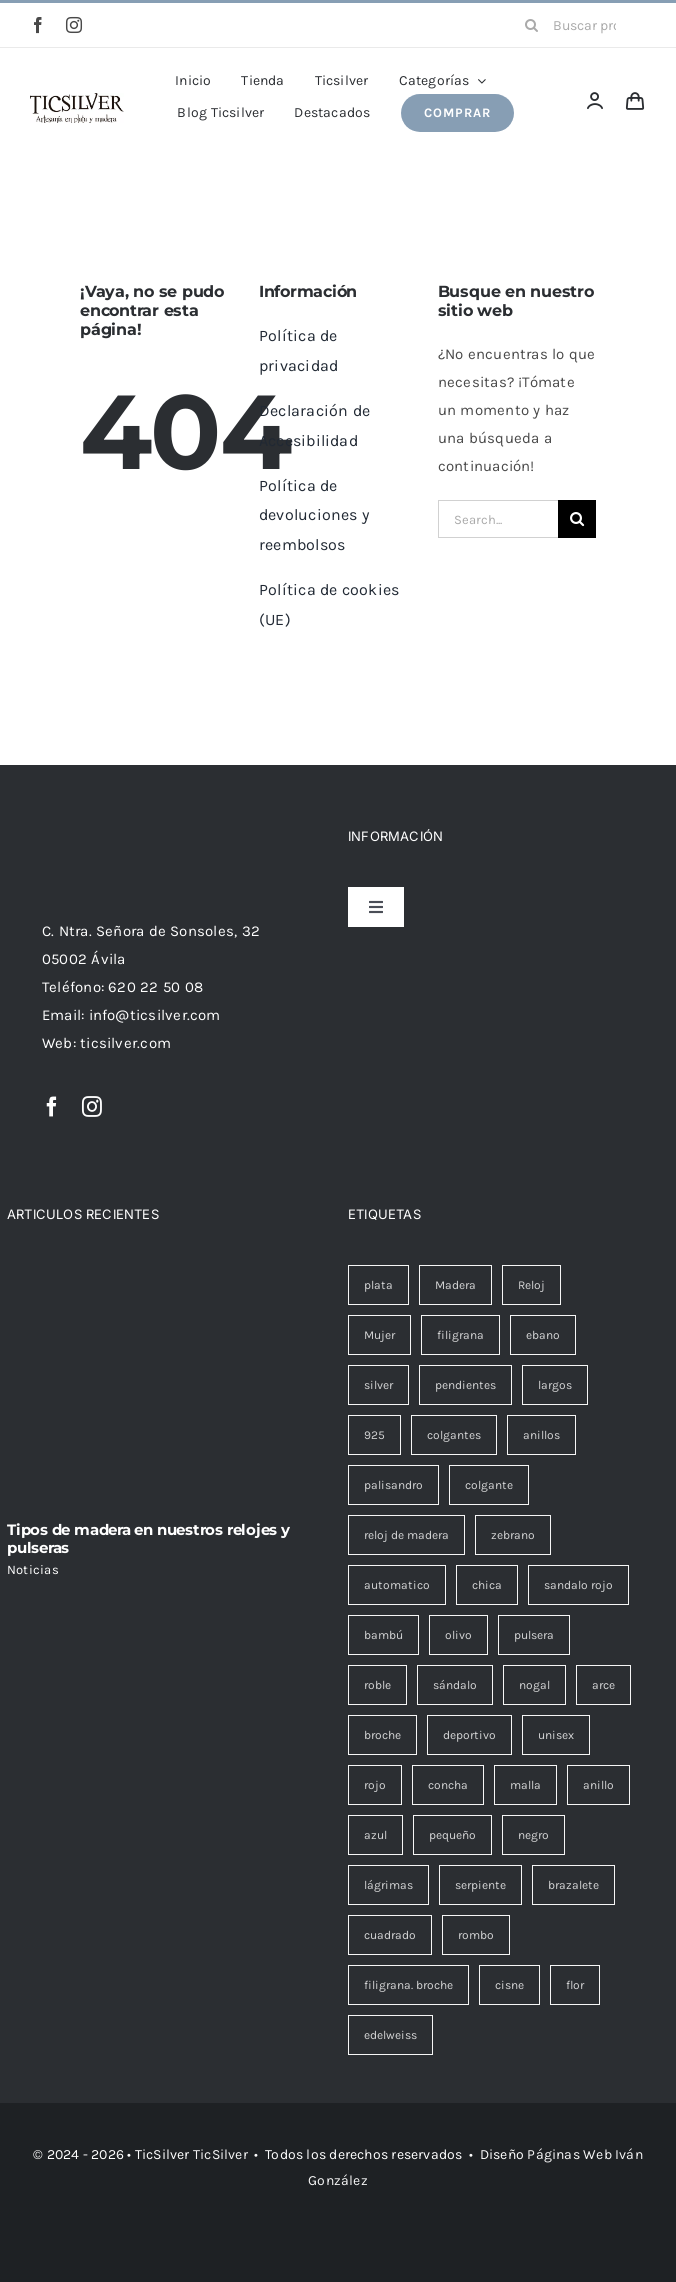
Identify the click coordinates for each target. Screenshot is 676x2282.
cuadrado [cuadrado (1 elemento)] (390, 1935)
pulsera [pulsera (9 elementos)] (534, 1635)
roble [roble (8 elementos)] (377, 1685)
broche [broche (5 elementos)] (382, 1735)
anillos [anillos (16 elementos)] (541, 1435)
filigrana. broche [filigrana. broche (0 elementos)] (408, 1985)
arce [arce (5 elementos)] (603, 1685)
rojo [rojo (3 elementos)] (375, 1785)
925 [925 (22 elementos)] (374, 1435)
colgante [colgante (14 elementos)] (489, 1485)
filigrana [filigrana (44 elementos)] (460, 1335)
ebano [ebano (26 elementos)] (543, 1335)
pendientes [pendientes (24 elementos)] (465, 1385)
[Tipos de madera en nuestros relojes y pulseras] (167, 1385)
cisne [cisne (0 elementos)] (509, 1985)
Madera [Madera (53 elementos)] (455, 1285)
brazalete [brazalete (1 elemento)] (573, 1885)
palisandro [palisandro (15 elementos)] (393, 1485)
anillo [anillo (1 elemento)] (598, 1785)
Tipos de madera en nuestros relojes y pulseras (148, 1538)
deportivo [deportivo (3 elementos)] (469, 1735)
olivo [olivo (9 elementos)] (458, 1635)
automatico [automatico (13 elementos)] (397, 1585)
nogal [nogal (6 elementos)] (534, 1685)
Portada (233, 178)
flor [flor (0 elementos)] (575, 1985)
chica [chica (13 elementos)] (487, 1585)
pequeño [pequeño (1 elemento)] (452, 1835)
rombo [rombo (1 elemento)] (476, 1935)
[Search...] (498, 519)
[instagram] (74, 25)
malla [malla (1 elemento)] (525, 1785)
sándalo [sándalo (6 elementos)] (455, 1685)
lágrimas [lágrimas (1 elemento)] (388, 1885)
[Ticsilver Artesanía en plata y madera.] (77, 100)
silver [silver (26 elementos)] (378, 1385)
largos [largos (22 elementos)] (555, 1385)
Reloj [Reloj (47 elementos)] (531, 1285)
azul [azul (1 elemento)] (375, 1835)
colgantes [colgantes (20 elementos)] (454, 1435)
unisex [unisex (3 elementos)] (556, 1735)
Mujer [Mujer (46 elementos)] (379, 1335)
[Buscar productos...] (578, 25)
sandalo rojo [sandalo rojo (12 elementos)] (578, 1585)
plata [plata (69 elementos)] (378, 1285)
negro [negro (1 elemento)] (533, 1835)
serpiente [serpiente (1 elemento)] (480, 1885)
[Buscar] (531, 25)
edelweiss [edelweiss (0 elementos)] (390, 2035)
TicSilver (220, 2154)
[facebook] (38, 25)
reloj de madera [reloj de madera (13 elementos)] (406, 1535)
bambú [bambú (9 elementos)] (383, 1635)
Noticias (33, 1569)
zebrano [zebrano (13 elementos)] (513, 1535)
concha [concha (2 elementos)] (448, 1785)
